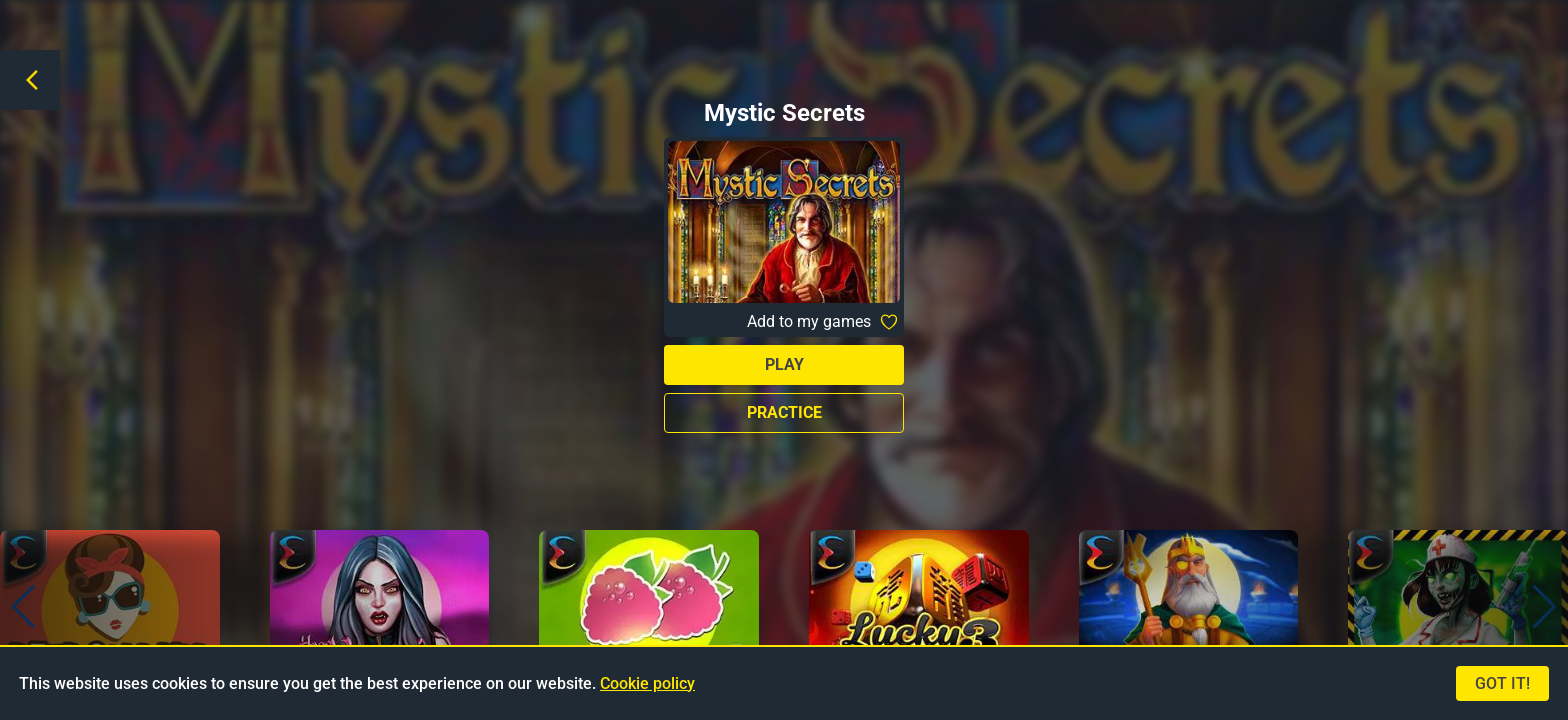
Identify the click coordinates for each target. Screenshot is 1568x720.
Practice (784, 412)
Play (784, 364)
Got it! (1502, 683)
